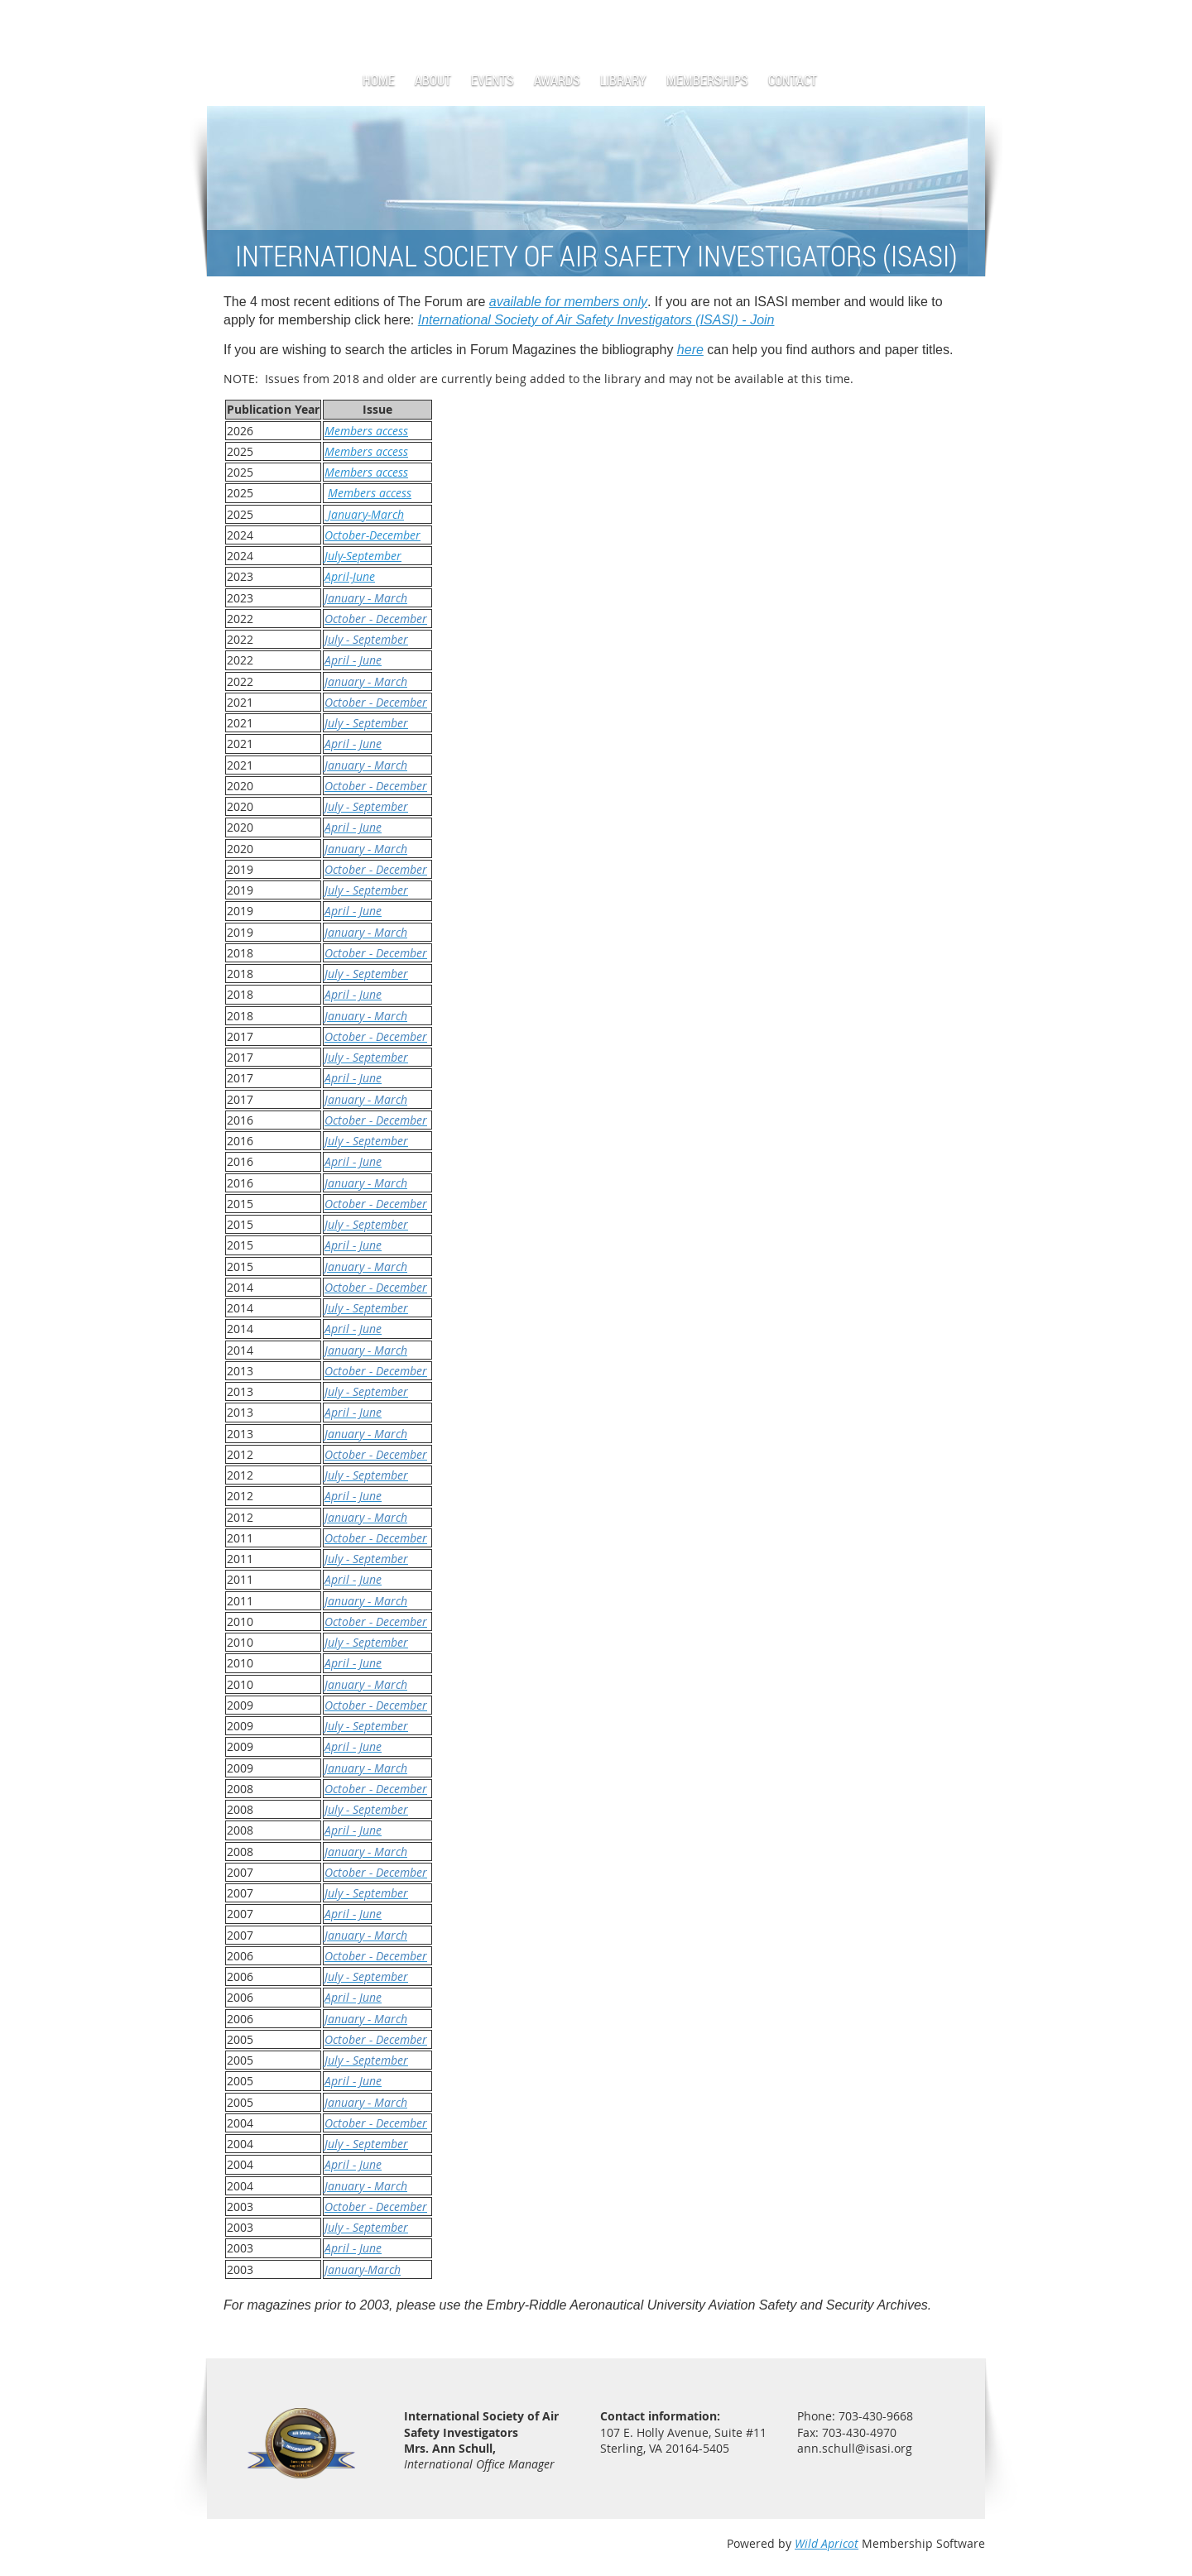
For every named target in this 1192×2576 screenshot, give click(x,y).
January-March (364, 514)
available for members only (568, 302)
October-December (372, 535)
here (690, 350)
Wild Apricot (826, 2543)
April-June (349, 576)
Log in (968, 24)
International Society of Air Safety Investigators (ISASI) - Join (596, 320)
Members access (366, 431)
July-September (362, 556)
